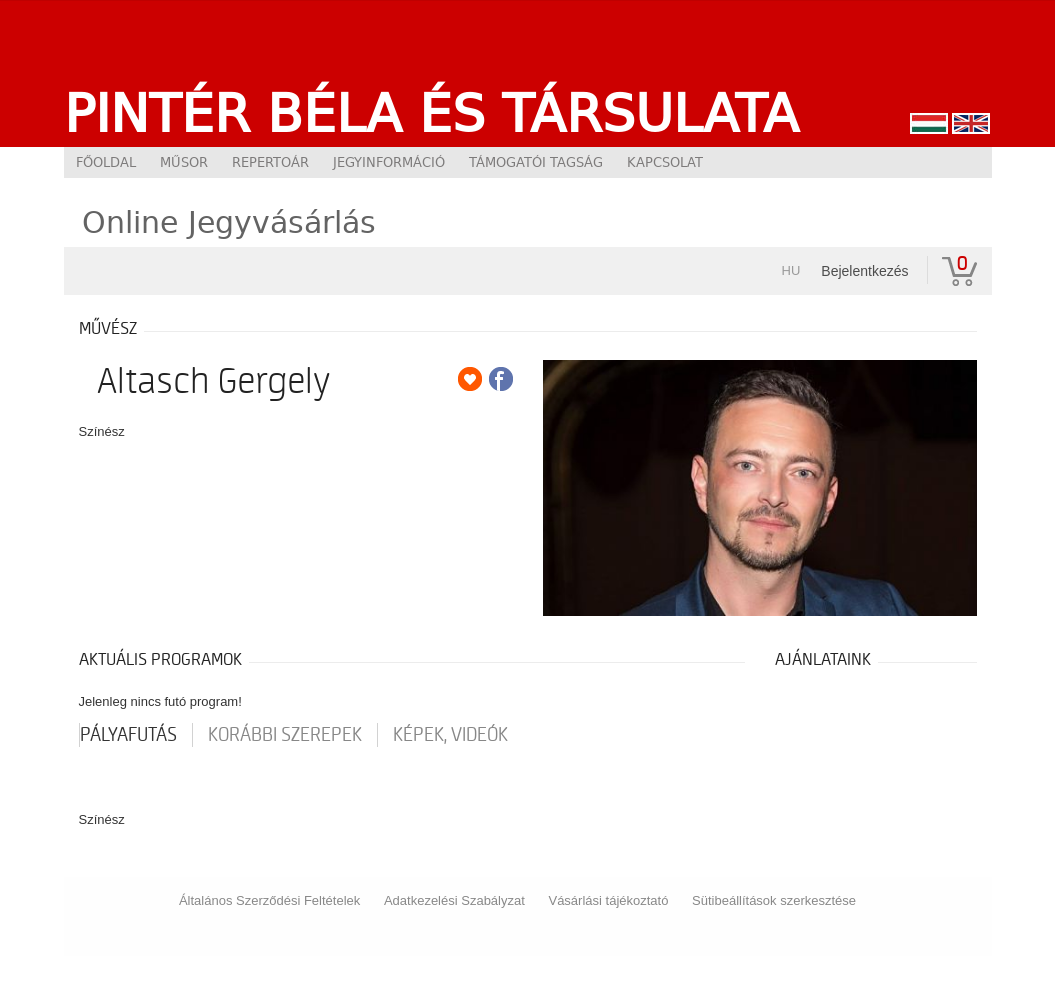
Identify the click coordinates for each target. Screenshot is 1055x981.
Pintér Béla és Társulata (431, 113)
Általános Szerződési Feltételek (269, 900)
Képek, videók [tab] (450, 735)
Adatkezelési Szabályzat (454, 900)
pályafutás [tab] (128, 735)
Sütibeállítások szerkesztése (774, 900)
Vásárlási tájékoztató (608, 900)
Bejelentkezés (864, 271)
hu (791, 270)
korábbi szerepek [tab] (285, 735)
